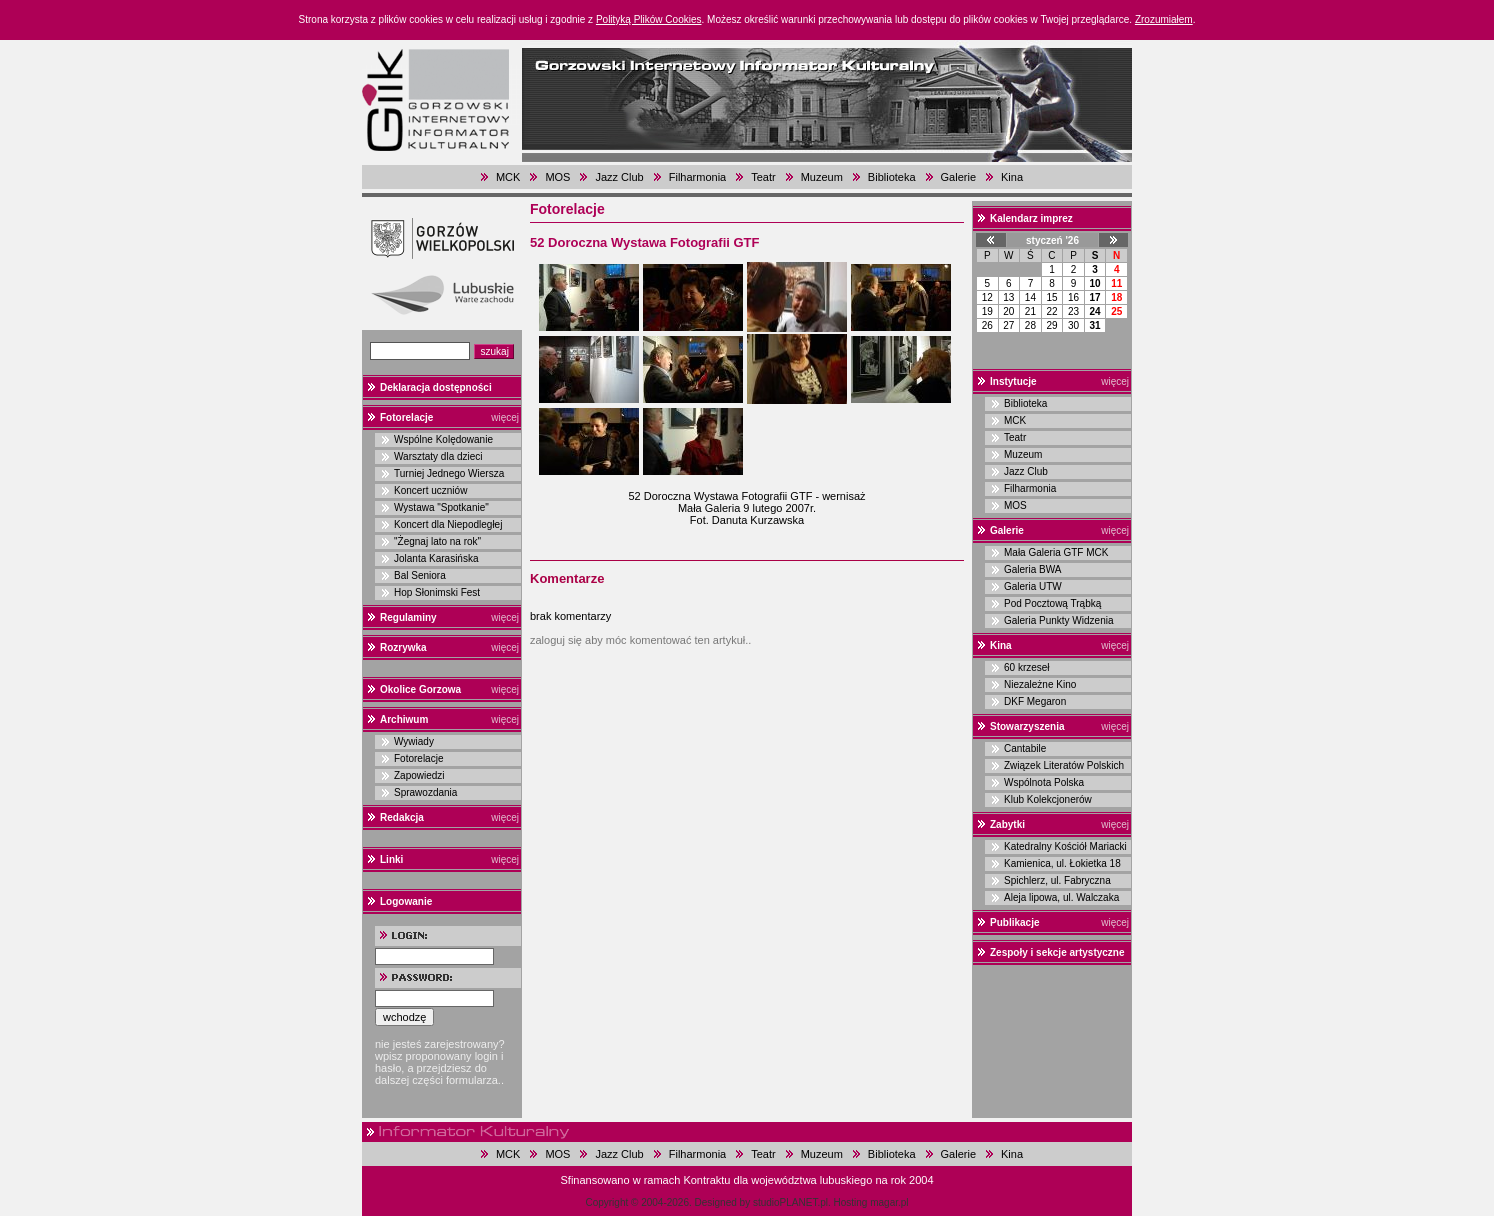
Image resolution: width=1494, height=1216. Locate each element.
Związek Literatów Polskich (1064, 765)
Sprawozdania (425, 792)
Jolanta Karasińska (436, 558)
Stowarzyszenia (1027, 726)
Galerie (958, 177)
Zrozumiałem (1164, 19)
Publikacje (1014, 922)
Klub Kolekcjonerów (1048, 799)
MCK (508, 177)
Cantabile (1025, 748)
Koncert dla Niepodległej (448, 524)
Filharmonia (697, 177)
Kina (1012, 177)
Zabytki (1007, 824)
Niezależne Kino (1040, 684)
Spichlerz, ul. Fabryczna (1057, 880)
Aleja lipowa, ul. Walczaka (1061, 897)
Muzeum (822, 177)
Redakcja (402, 817)
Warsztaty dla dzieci (438, 456)
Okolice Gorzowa (420, 689)
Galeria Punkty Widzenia (1059, 620)
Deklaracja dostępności (436, 387)
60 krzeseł (1027, 667)
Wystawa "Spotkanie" (441, 507)
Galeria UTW (1033, 586)
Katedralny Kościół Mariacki (1065, 846)
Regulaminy (408, 617)
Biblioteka (892, 177)
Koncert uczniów (430, 490)
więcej (505, 417)
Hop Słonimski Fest (437, 592)
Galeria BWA (1032, 569)
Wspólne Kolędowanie (443, 439)
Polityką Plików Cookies (649, 19)
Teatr (763, 177)
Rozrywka (403, 647)
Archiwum (404, 719)
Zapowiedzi (419, 775)
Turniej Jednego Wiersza (449, 473)
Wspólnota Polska (1044, 782)
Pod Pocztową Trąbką (1052, 603)
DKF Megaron (1035, 701)
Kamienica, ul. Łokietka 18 (1062, 863)
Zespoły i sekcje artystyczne (1057, 952)
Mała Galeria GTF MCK (1056, 552)
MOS (557, 177)
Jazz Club (619, 177)
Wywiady (414, 741)
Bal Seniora (420, 575)
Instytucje (1013, 381)
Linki (391, 859)
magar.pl (889, 1202)
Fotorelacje (406, 417)
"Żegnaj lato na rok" (437, 541)
